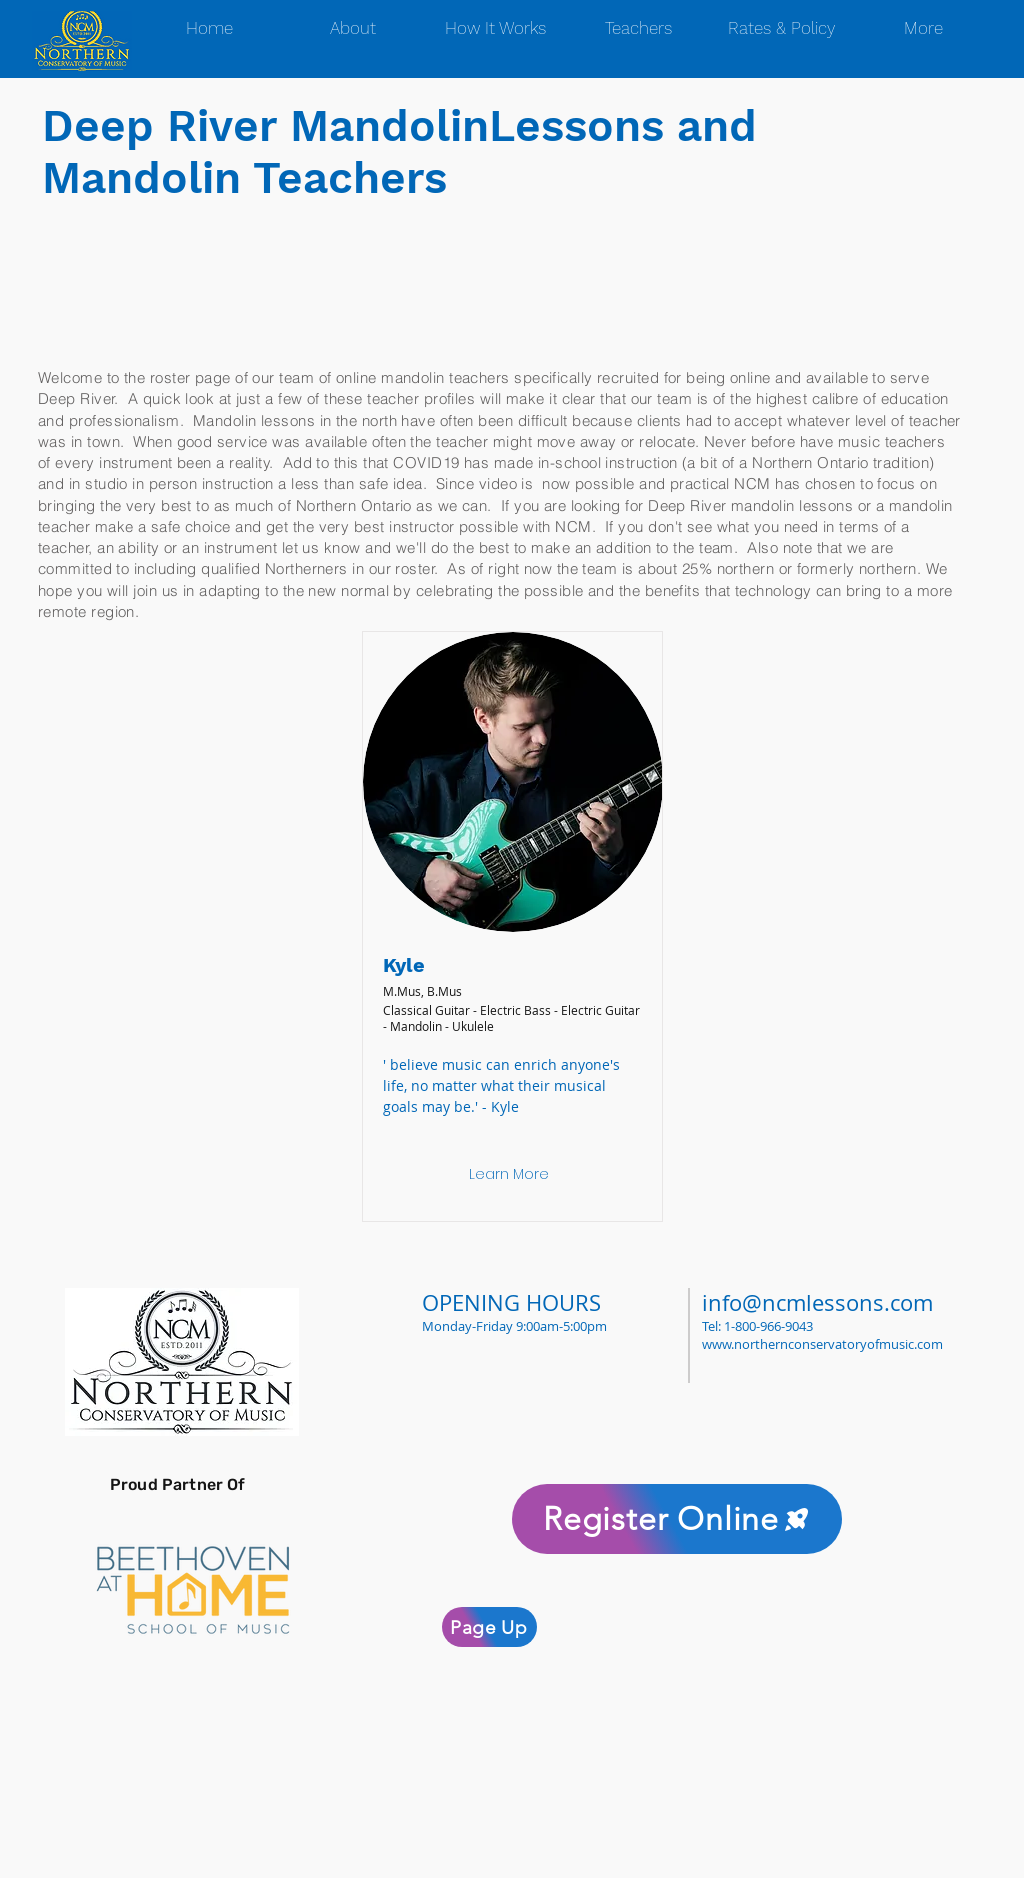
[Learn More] (509, 1175)
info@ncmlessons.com (817, 1302)
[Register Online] (677, 1519)
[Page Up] (489, 1627)
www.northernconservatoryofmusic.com (822, 1344)
